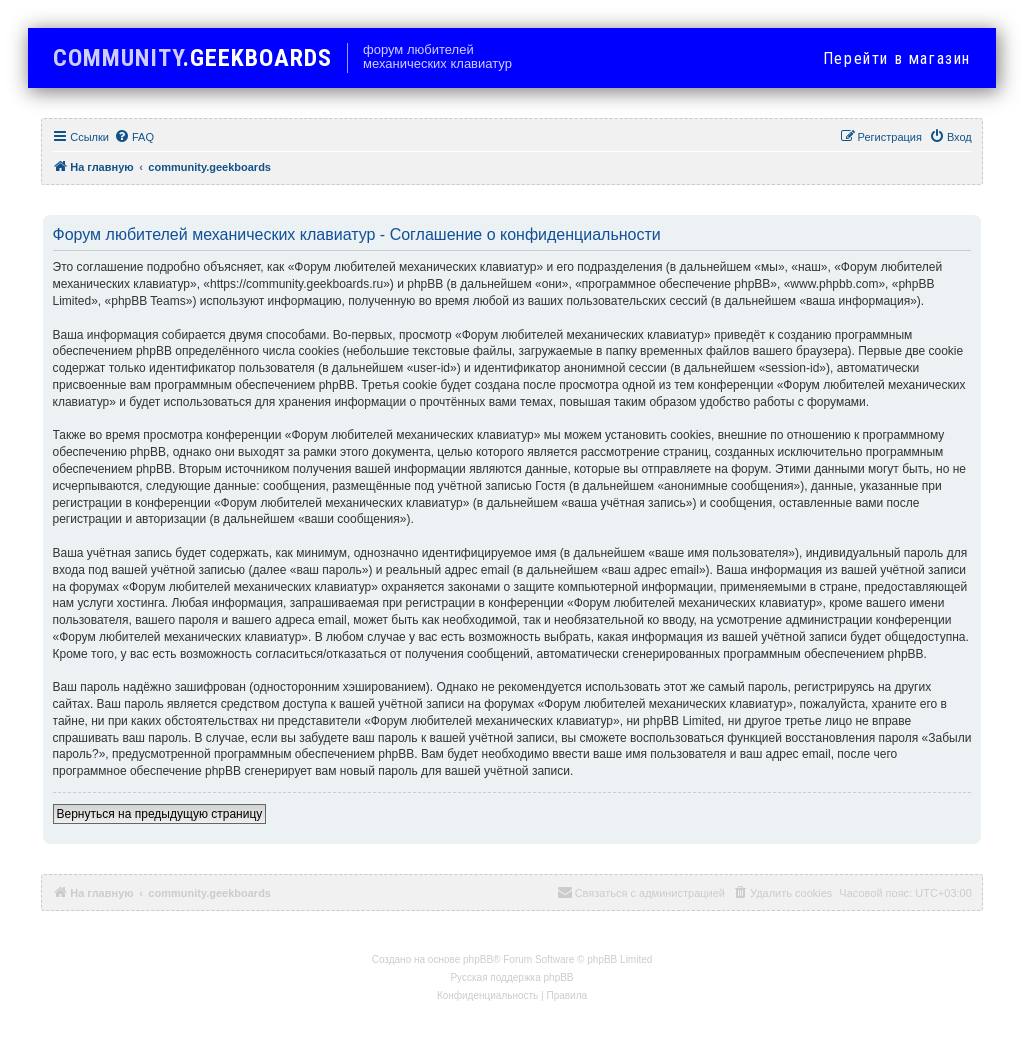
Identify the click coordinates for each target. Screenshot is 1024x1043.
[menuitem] (134, 137)
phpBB (478, 959)
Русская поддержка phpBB (511, 977)
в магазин (897, 58)
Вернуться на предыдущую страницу (160, 814)
